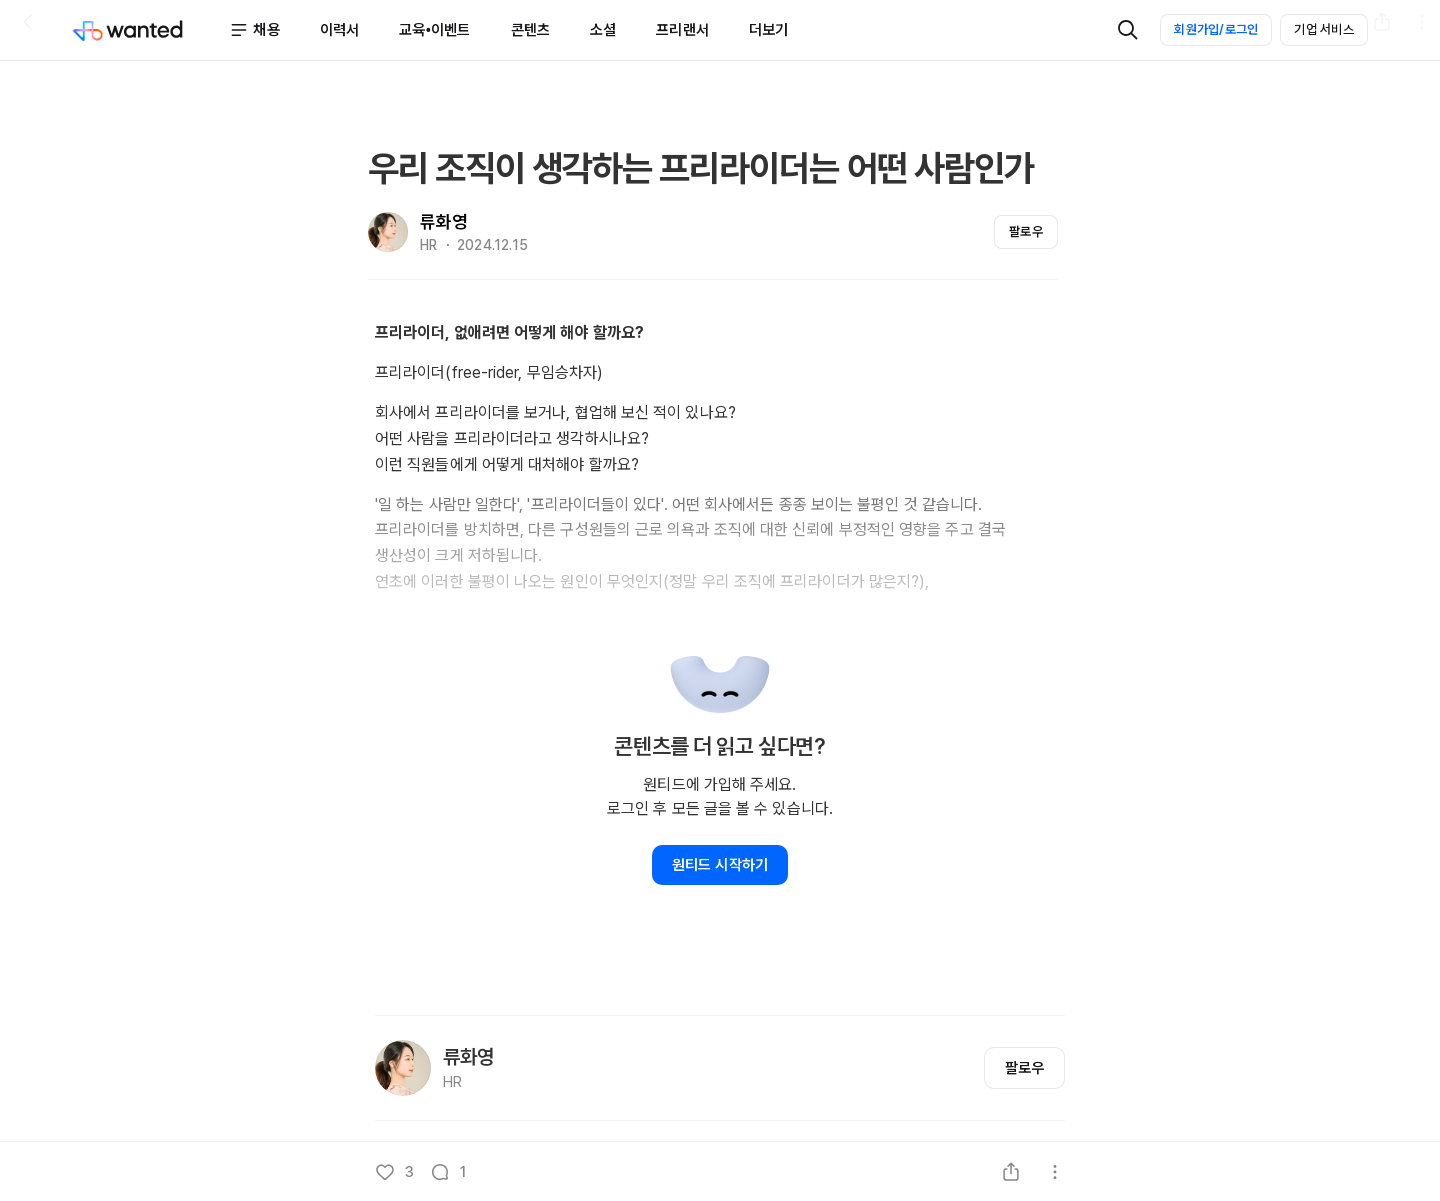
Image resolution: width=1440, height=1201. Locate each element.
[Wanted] (150, 30)
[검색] (1128, 30)
